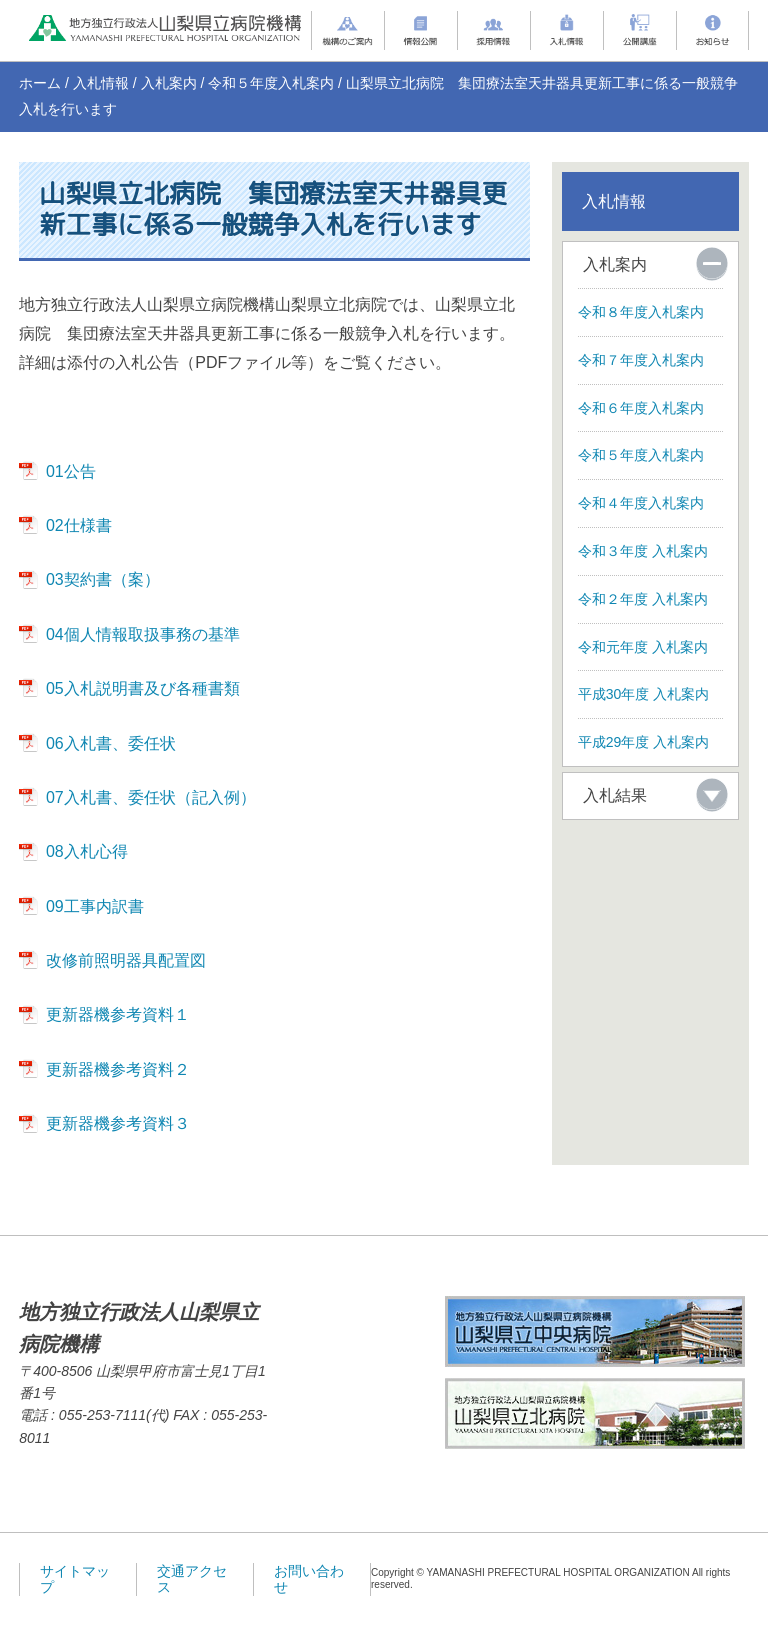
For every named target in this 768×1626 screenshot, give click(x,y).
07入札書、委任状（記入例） (151, 797)
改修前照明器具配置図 (126, 960)
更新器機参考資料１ (118, 1014)
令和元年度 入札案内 (643, 647)
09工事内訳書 (95, 906)
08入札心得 (87, 851)
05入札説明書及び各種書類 (143, 688)
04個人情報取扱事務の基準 (143, 634)
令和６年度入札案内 (641, 408)
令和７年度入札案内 (641, 360)
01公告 (71, 471)
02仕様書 (79, 525)
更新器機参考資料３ (118, 1123)
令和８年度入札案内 (641, 312)
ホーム (40, 83)
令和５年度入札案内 (271, 83)
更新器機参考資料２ (118, 1069)
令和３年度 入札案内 (643, 551)
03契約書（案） (103, 579)
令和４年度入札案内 (641, 503)
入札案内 (169, 83)
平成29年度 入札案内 (643, 742)
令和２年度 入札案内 (643, 599)
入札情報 (101, 83)
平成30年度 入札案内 (643, 694)
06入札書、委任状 (111, 743)
